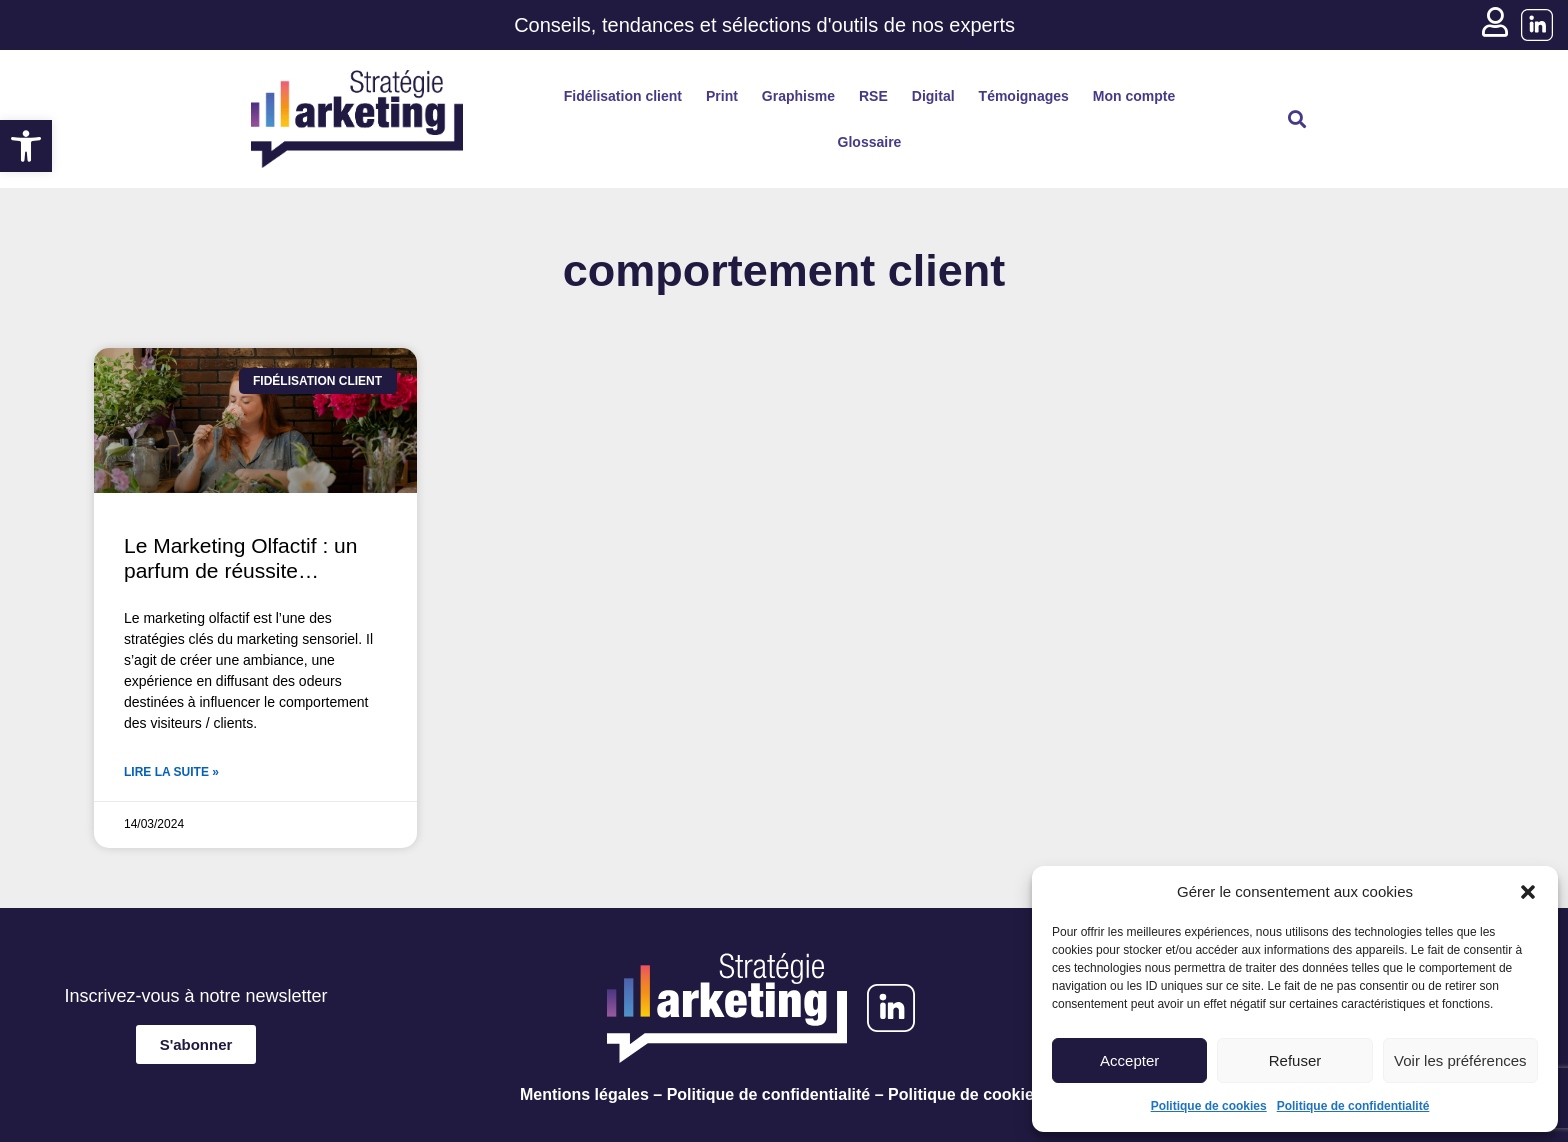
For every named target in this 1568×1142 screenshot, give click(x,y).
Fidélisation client (623, 96)
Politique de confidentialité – (775, 1094)
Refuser (1295, 1060)
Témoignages (1024, 96)
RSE (873, 96)
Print (722, 96)
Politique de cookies (1209, 1106)
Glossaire (870, 142)
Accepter (1129, 1060)
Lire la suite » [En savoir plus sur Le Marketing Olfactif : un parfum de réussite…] (171, 772)
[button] (26, 146)
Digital (933, 96)
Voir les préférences (1460, 1060)
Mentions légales (584, 1094)
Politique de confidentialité (1353, 1106)
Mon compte (1134, 96)
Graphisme (798, 96)
